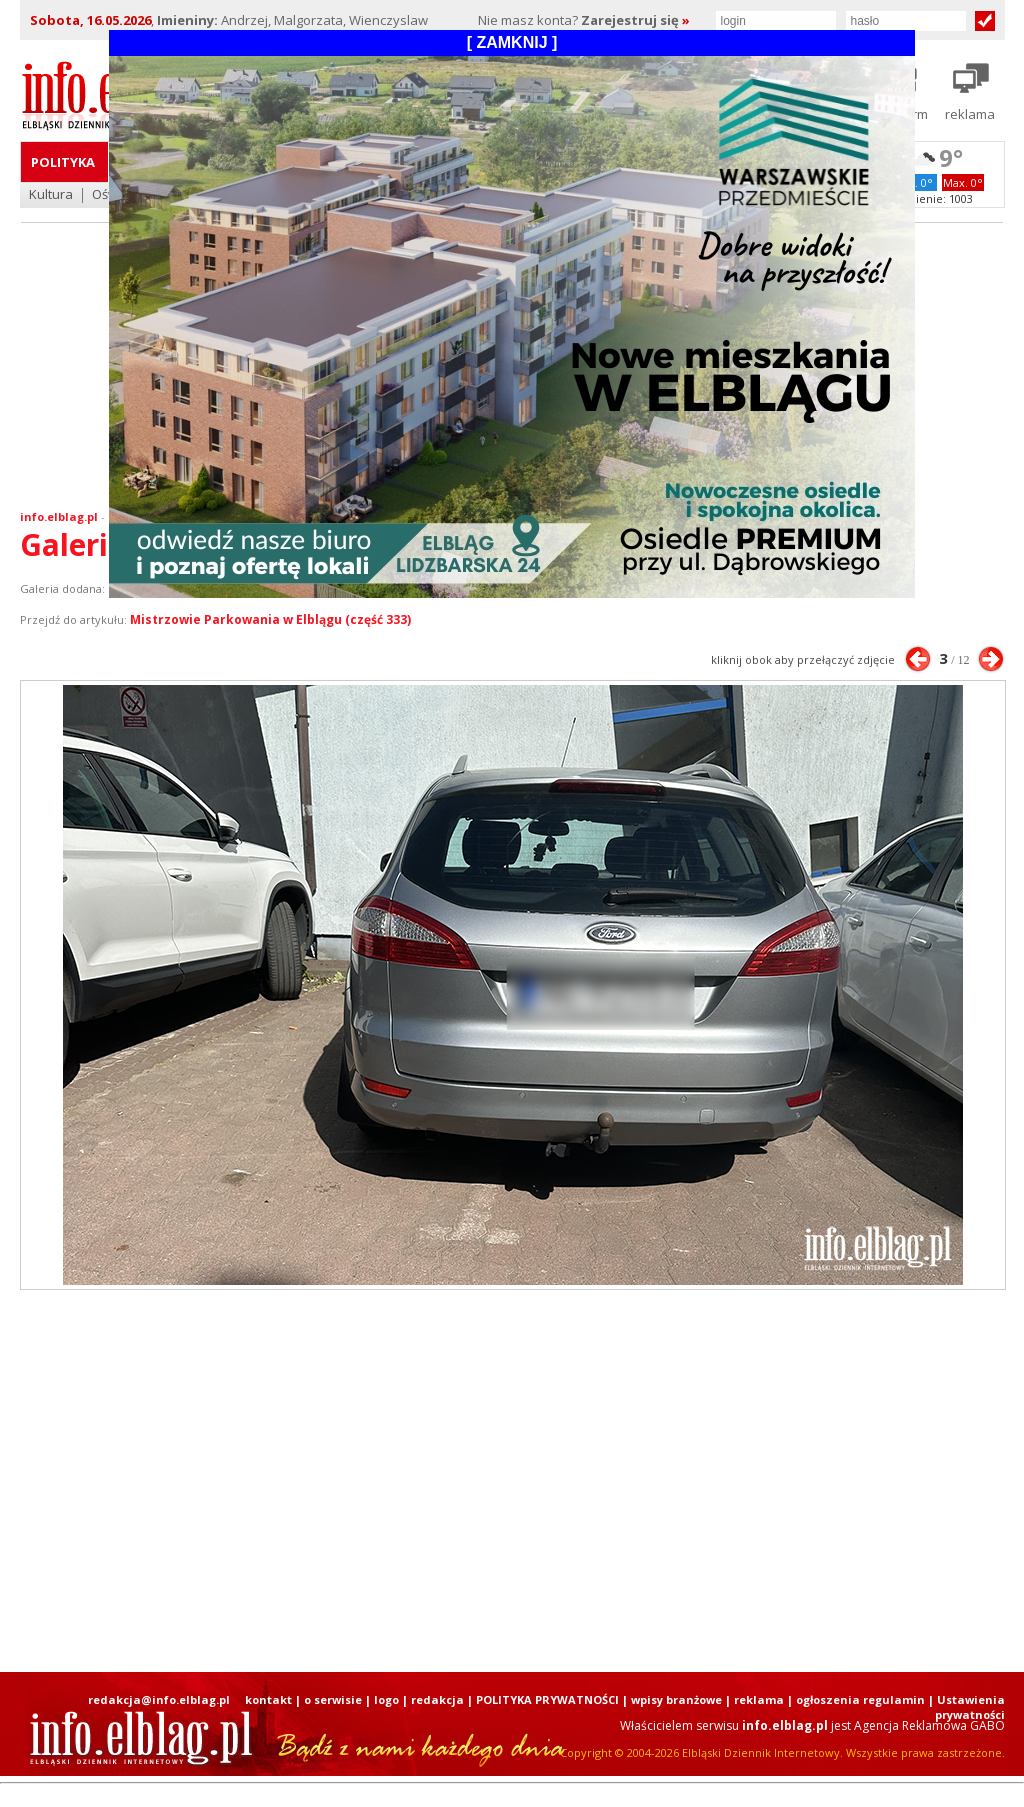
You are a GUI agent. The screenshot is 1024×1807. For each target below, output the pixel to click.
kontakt (268, 1699)
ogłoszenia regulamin (860, 1699)
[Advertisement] (512, 1481)
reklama (759, 1699)
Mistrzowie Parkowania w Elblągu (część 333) (270, 619)
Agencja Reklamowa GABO (929, 1725)
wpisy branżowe (676, 1699)
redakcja (437, 1699)
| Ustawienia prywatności (966, 1707)
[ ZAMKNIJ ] (512, 42)
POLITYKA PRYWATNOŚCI (547, 1699)
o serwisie (333, 1699)
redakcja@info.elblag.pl (159, 1699)
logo (386, 1699)
